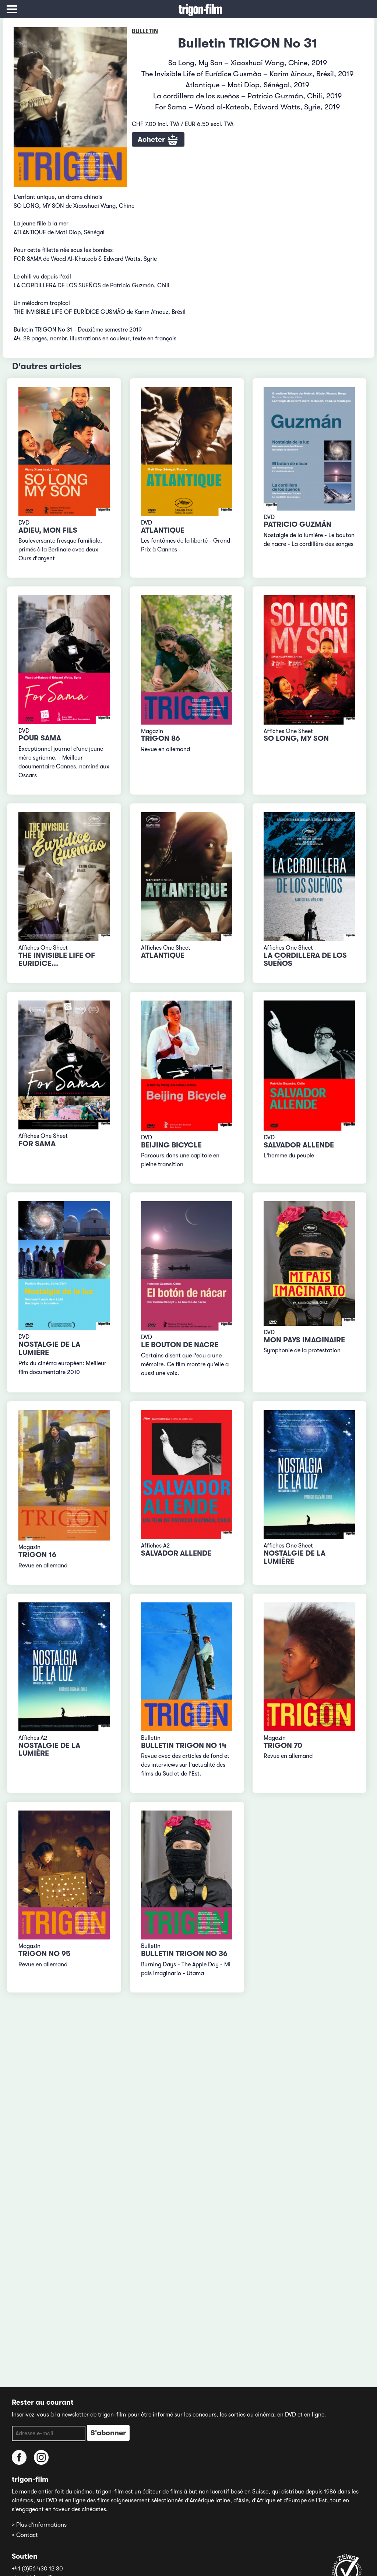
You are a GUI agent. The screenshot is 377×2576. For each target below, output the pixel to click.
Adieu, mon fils (47, 530)
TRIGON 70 (283, 1745)
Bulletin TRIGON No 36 (184, 1953)
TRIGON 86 (160, 738)
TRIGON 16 (37, 1554)
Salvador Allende (299, 1145)
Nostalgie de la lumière (49, 1348)
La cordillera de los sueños (305, 959)
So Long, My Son (296, 738)
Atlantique (162, 530)
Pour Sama (39, 738)
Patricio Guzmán (297, 524)
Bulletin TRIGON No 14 (183, 1745)
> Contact (25, 2535)
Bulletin (145, 31)
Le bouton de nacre (179, 1344)
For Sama (37, 1143)
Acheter (158, 140)
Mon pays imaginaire (304, 1340)
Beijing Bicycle (171, 1145)
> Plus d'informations (39, 2524)
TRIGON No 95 (44, 1953)
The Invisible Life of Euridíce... (56, 959)
